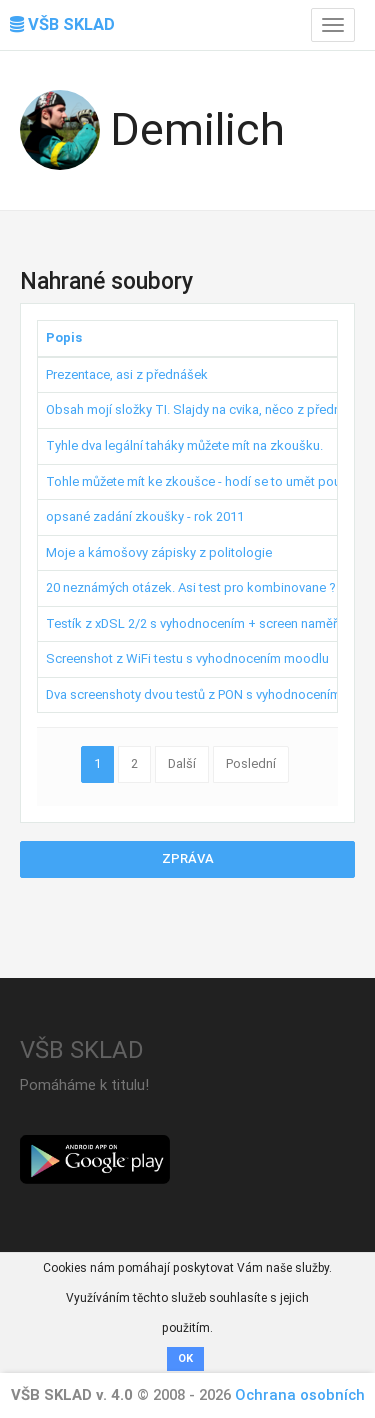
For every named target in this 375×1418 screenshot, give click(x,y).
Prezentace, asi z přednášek (127, 374)
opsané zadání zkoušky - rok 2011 (145, 516)
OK (185, 1358)
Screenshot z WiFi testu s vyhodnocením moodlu (187, 658)
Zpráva (188, 858)
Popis (64, 337)
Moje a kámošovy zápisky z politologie (159, 552)
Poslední (251, 763)
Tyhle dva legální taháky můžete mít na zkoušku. (184, 445)
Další (182, 763)
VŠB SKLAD (62, 24)
